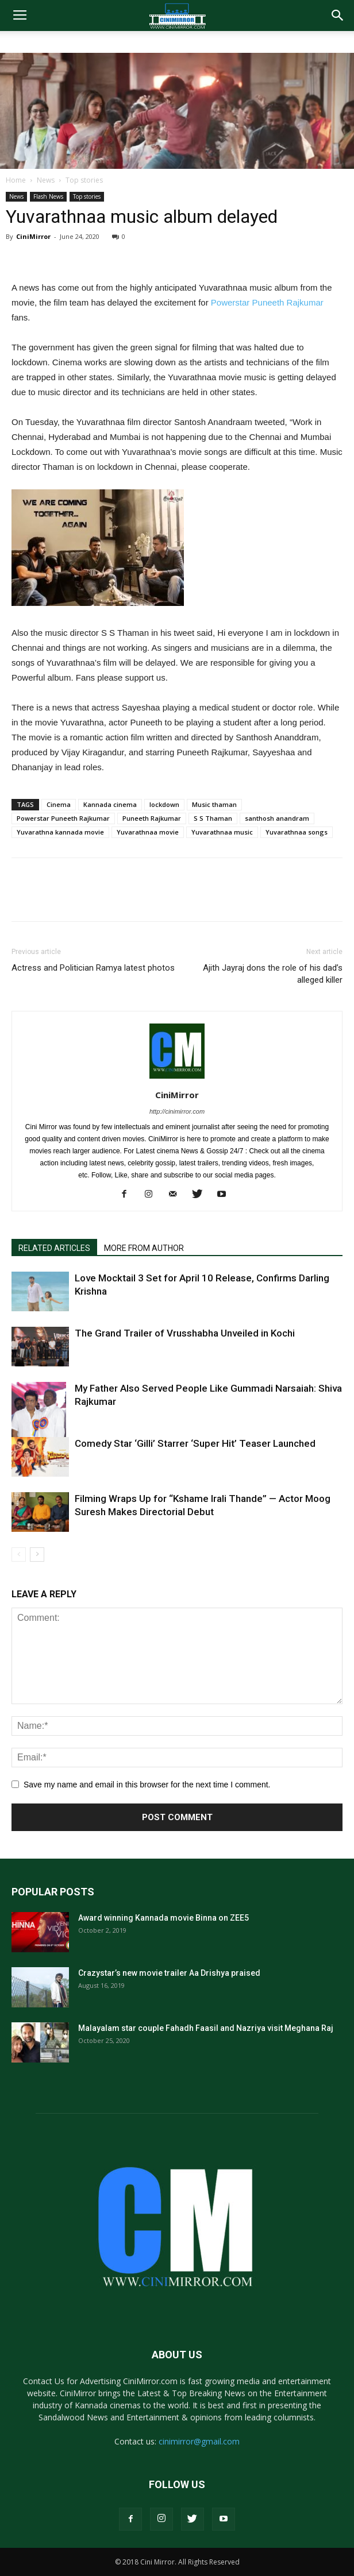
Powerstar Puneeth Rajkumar (267, 302)
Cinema (59, 804)
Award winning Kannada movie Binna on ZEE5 (163, 1917)
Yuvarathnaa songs (297, 832)
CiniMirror (33, 236)
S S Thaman (213, 818)
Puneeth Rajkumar (151, 818)
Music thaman (214, 804)
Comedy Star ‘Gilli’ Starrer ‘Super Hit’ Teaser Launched (195, 1443)
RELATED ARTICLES (54, 1248)
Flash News (48, 196)
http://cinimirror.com (177, 1111)
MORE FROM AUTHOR (144, 1248)
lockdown (164, 804)
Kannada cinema (110, 804)
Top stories (84, 180)
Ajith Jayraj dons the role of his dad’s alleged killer (273, 974)
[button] (338, 15)
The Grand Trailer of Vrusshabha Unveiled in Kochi (185, 1333)
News (46, 180)
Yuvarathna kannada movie (60, 832)
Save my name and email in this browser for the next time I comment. (147, 1784)
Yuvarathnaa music (222, 832)
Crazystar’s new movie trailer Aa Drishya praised (169, 1973)
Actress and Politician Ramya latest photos (93, 968)
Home (16, 180)
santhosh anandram (277, 818)
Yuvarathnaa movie (148, 832)
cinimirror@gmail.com (199, 2441)
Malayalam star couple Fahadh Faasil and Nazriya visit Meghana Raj (205, 2028)
